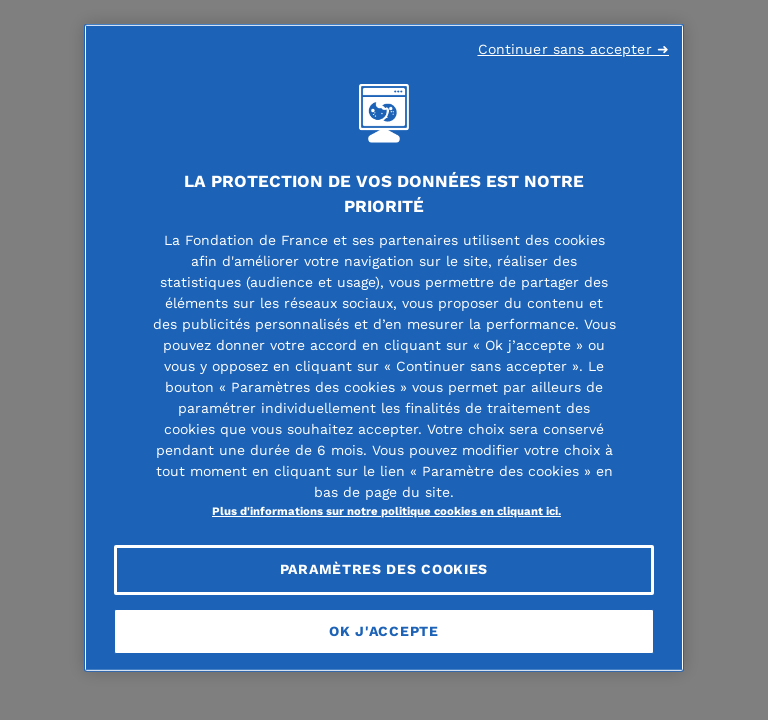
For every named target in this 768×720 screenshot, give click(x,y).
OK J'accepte (383, 630)
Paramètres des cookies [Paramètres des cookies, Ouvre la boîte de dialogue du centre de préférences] (384, 569)
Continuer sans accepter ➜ (574, 49)
